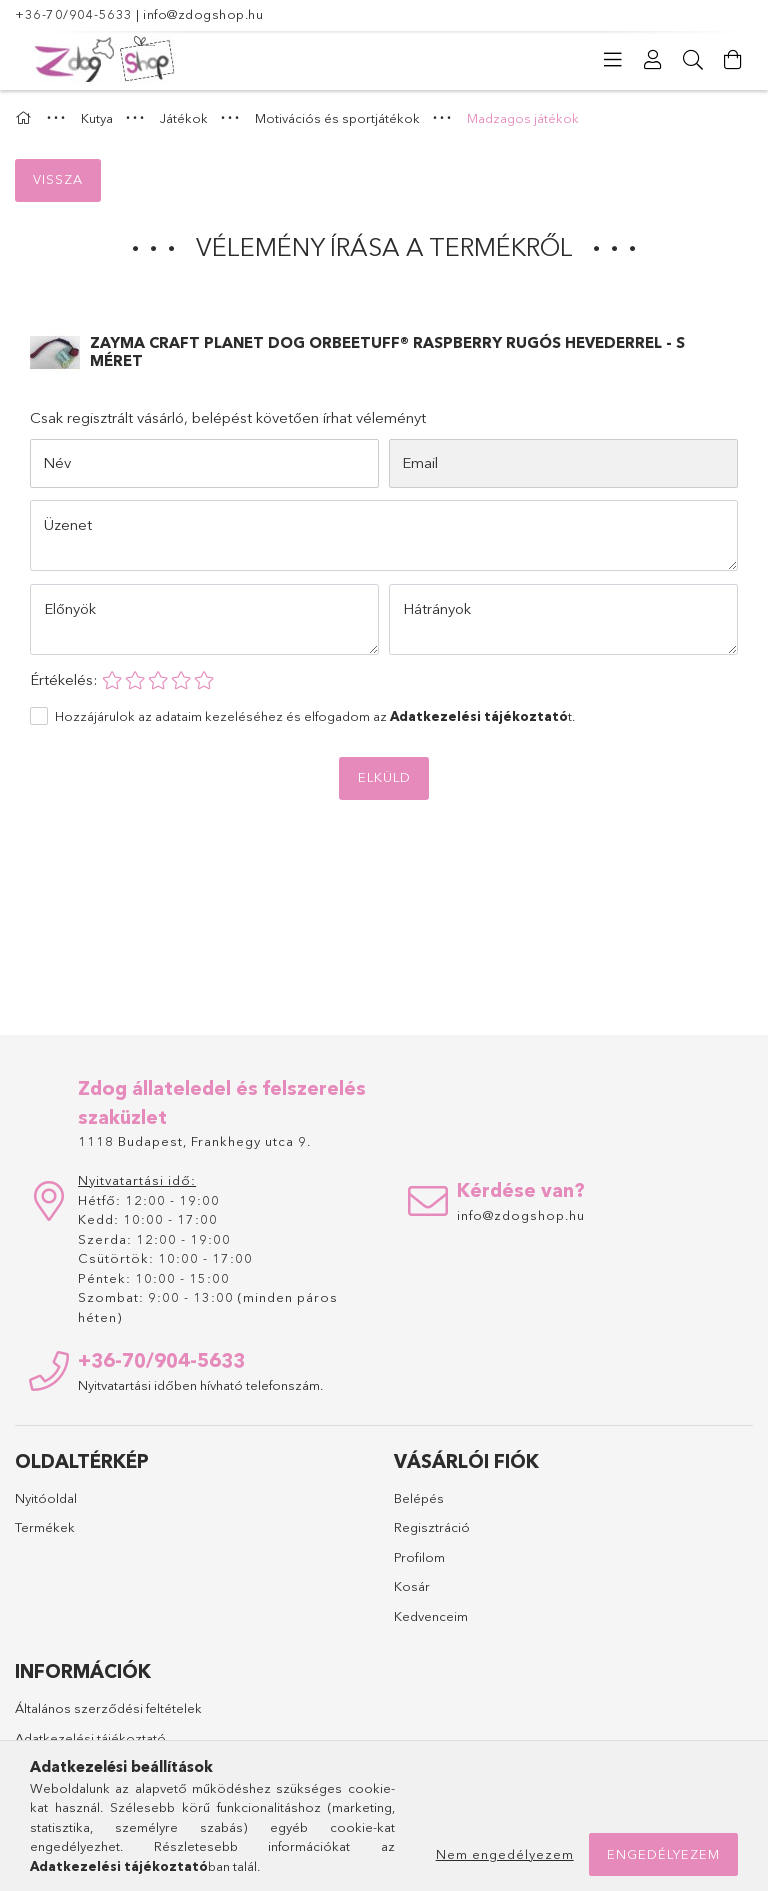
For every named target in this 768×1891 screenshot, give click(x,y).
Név (57, 462)
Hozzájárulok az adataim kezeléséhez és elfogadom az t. (315, 716)
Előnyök (70, 608)
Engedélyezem (663, 1854)
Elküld (384, 777)
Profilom (419, 1557)
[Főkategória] (26, 118)
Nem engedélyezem (505, 1854)
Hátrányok (437, 608)
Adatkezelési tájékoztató (90, 1738)
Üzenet (68, 524)
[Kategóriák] (613, 60)
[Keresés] (693, 60)
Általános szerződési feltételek (108, 1708)
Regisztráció (432, 1527)
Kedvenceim (431, 1616)
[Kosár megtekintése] (733, 60)
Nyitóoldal (46, 1498)
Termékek (45, 1527)
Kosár (412, 1586)
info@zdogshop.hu (203, 14)
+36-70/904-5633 (74, 14)
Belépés (419, 1498)
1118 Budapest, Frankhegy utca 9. (194, 1141)
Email (420, 462)
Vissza (58, 179)
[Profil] (653, 60)
